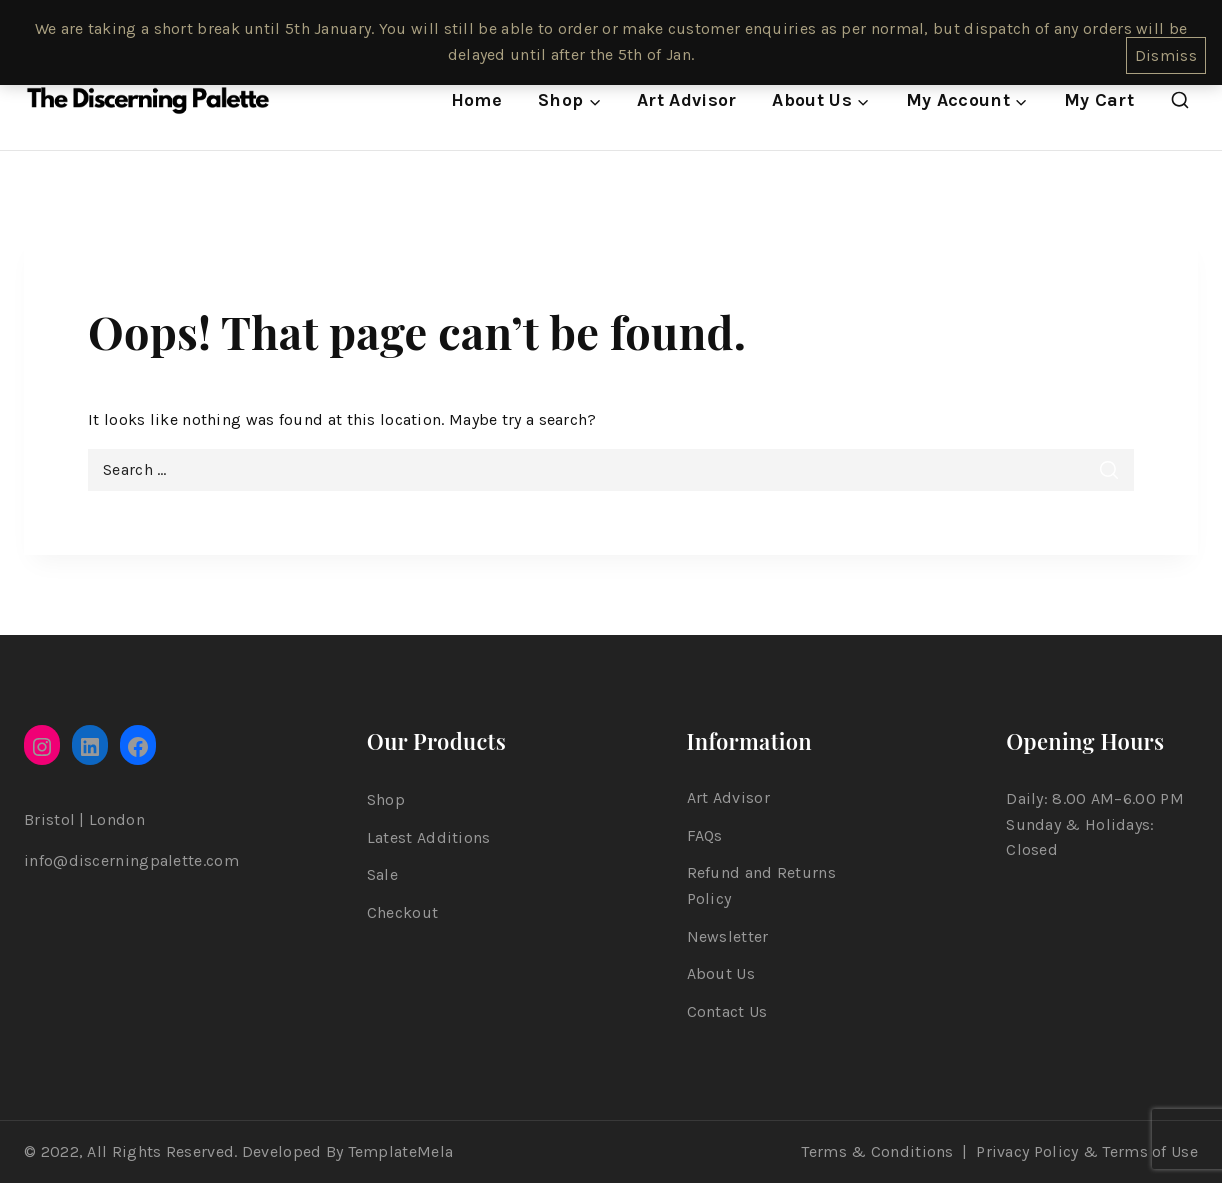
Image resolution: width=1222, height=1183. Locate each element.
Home (476, 100)
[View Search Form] (1180, 101)
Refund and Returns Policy (761, 885)
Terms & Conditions (877, 1151)
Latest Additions (429, 837)
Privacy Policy (1027, 1151)
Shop (386, 799)
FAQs (705, 835)
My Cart (1099, 100)
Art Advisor (686, 100)
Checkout (402, 912)
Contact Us (727, 1011)
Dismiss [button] (1166, 55)
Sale (382, 874)
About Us (721, 973)
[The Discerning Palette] (148, 101)
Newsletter (728, 936)
